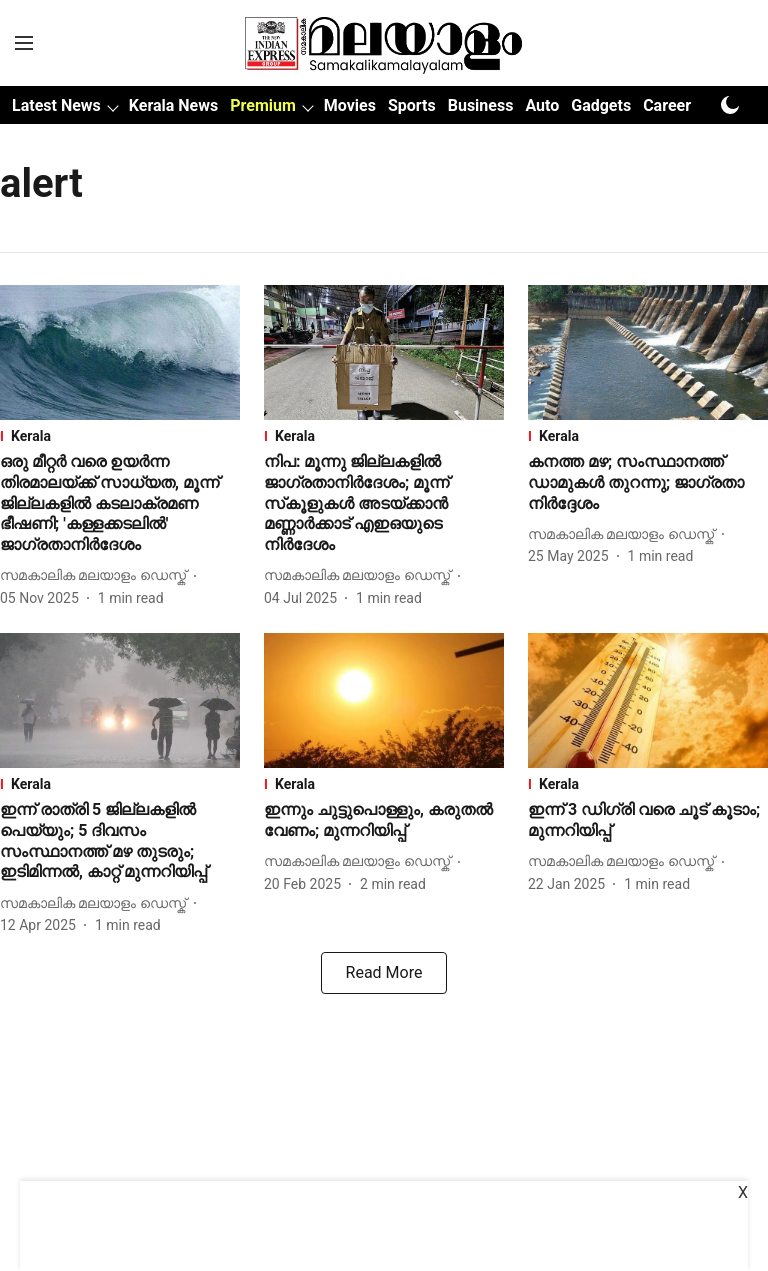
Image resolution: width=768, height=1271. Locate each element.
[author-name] (97, 575)
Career (667, 105)
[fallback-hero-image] (120, 352)
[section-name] (120, 436)
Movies (350, 105)
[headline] (120, 504)
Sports (412, 105)
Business (481, 105)
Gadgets (601, 105)
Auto (542, 105)
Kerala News (173, 105)
